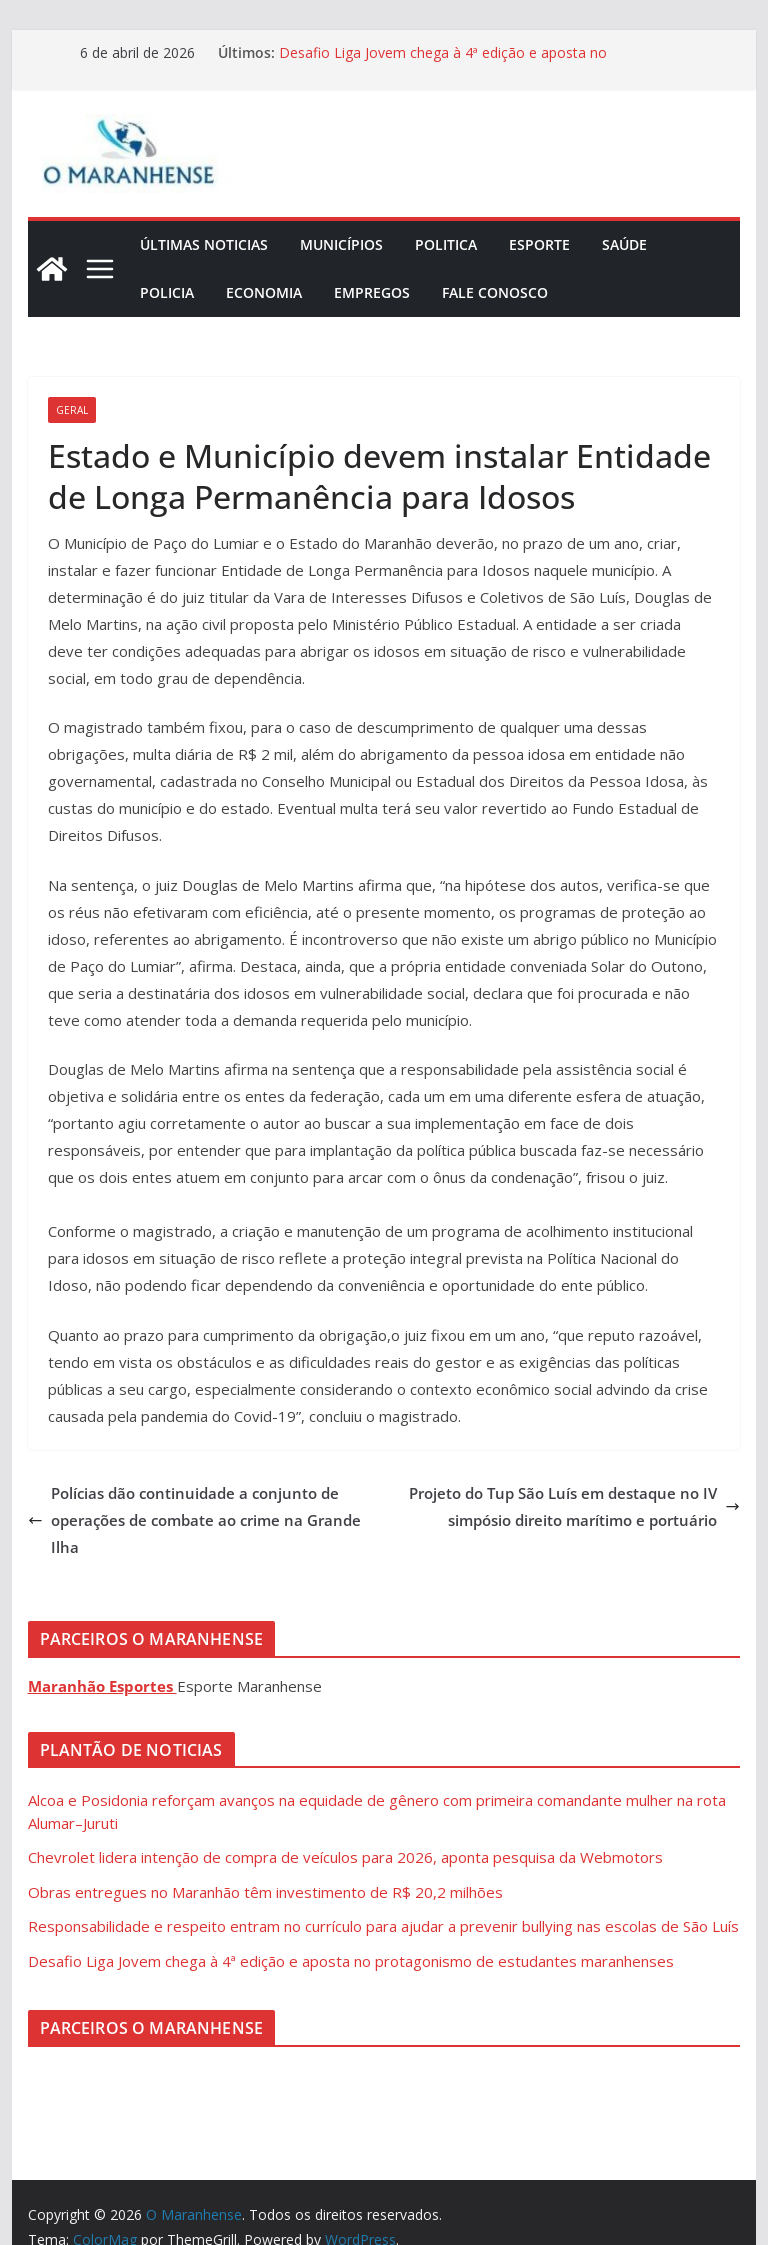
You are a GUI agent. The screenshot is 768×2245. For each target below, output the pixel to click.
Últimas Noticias (204, 244)
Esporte (539, 244)
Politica (446, 244)
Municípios (341, 244)
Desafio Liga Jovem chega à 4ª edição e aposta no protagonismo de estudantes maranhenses (443, 62)
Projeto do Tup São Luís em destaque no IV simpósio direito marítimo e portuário (574, 1506)
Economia (264, 292)
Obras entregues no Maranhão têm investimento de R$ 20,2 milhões (265, 1892)
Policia (167, 292)
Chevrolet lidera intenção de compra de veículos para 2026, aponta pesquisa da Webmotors (345, 1857)
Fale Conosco (495, 292)
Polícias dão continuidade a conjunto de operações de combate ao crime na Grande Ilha (194, 1520)
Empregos (372, 292)
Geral (72, 410)
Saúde (624, 244)
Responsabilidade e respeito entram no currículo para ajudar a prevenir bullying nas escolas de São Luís (383, 1926)
